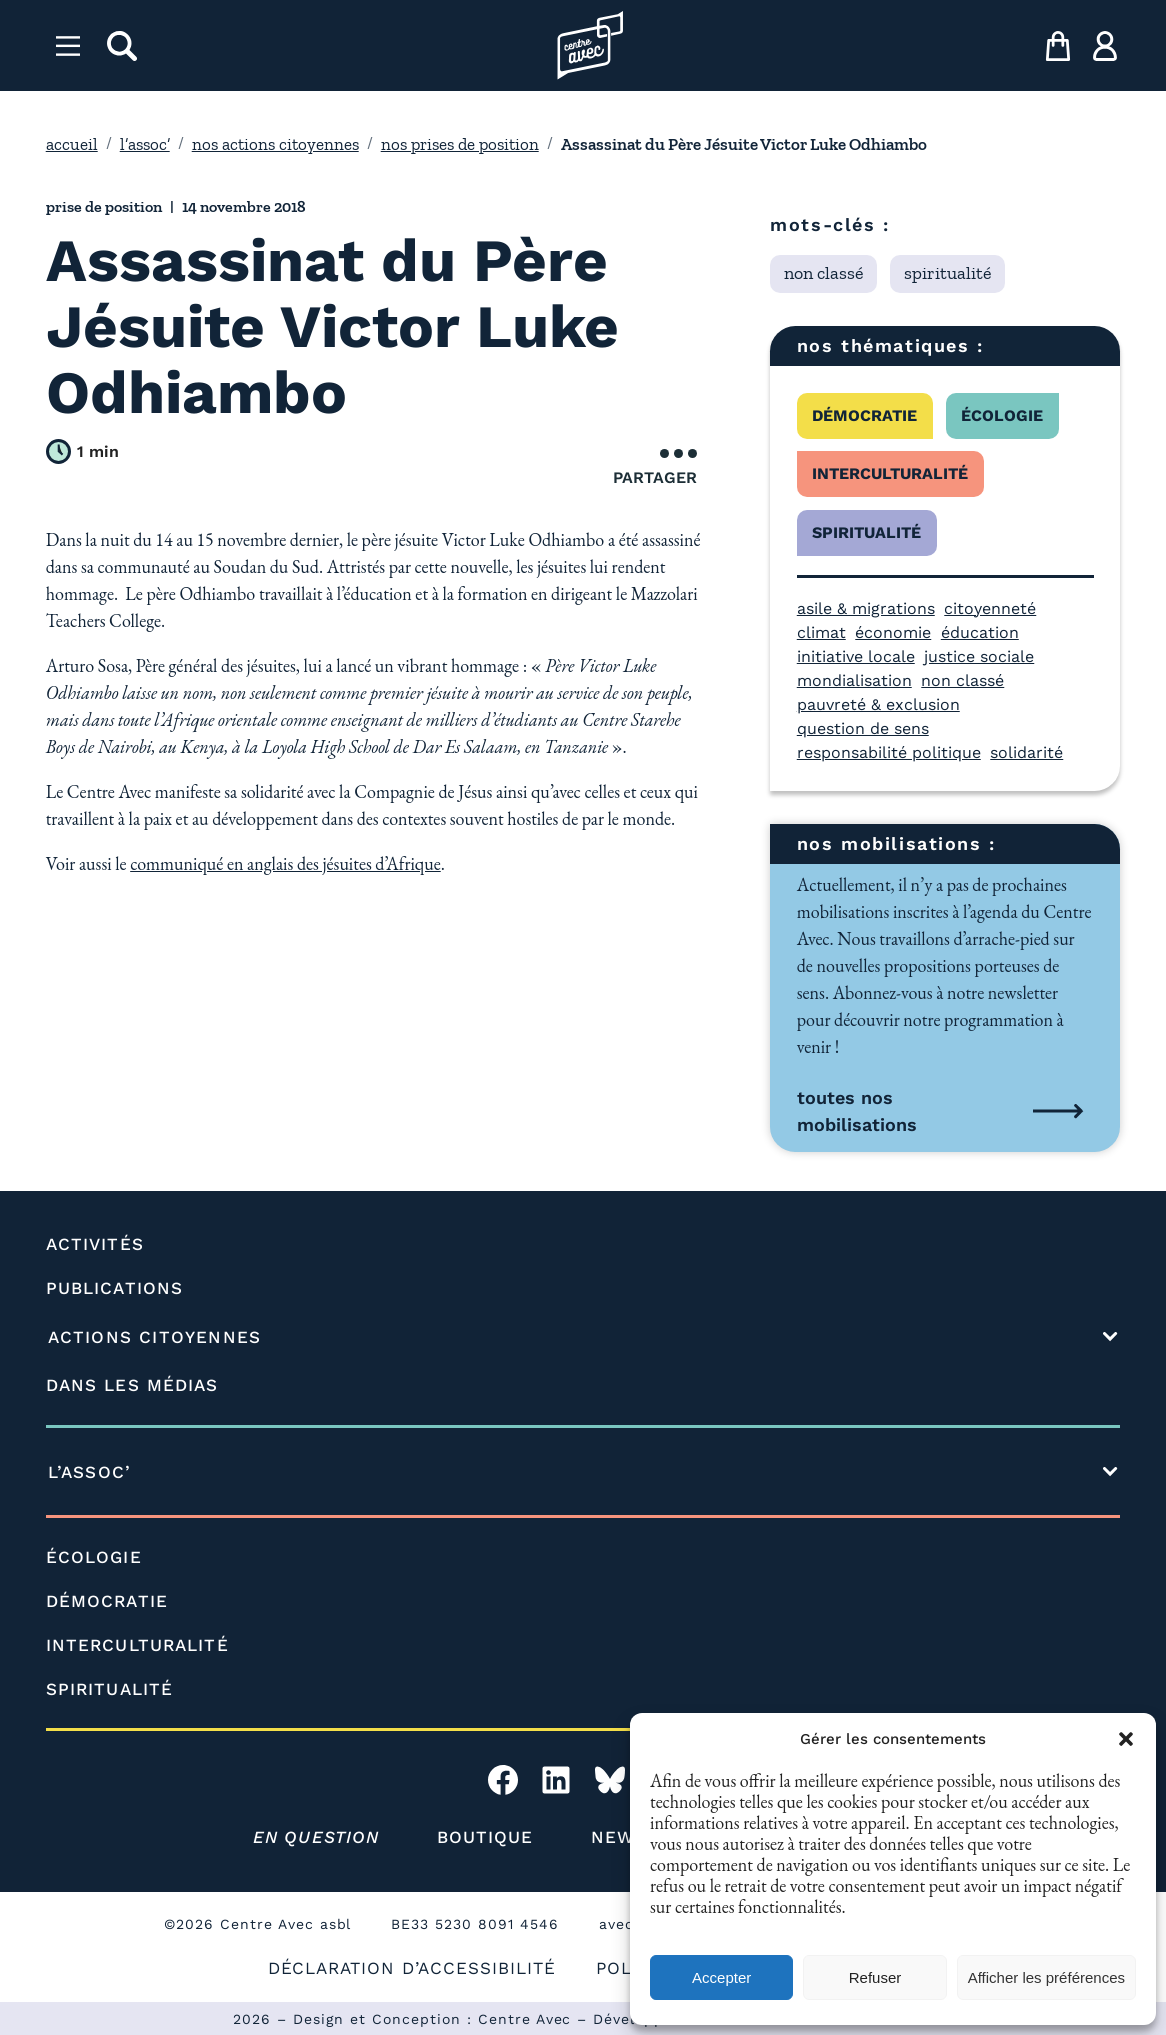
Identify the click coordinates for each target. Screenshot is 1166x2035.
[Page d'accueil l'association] (590, 45)
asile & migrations (866, 608)
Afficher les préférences (1046, 1977)
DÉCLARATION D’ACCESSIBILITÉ (412, 1968)
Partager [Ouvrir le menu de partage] (655, 468)
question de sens (863, 728)
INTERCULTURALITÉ (137, 1645)
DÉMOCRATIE (107, 1601)
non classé (962, 680)
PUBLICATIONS (114, 1288)
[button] (1126, 1739)
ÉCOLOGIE (94, 1557)
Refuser (875, 1977)
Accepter (721, 1977)
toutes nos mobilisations (857, 1111)
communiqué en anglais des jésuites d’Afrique (285, 863)
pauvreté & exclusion (878, 704)
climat (821, 632)
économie (893, 632)
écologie (1002, 415)
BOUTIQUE (485, 1837)
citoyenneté (990, 608)
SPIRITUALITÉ (109, 1689)
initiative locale (856, 656)
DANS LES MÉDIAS (132, 1385)
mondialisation (854, 680)
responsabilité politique (889, 752)
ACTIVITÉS (95, 1244)
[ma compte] (1105, 46)
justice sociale (979, 656)
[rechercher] (122, 46)
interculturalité (890, 473)
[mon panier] (1058, 46)
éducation (980, 632)
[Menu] (68, 46)
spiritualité (866, 532)
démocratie (864, 415)
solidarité (1026, 752)
